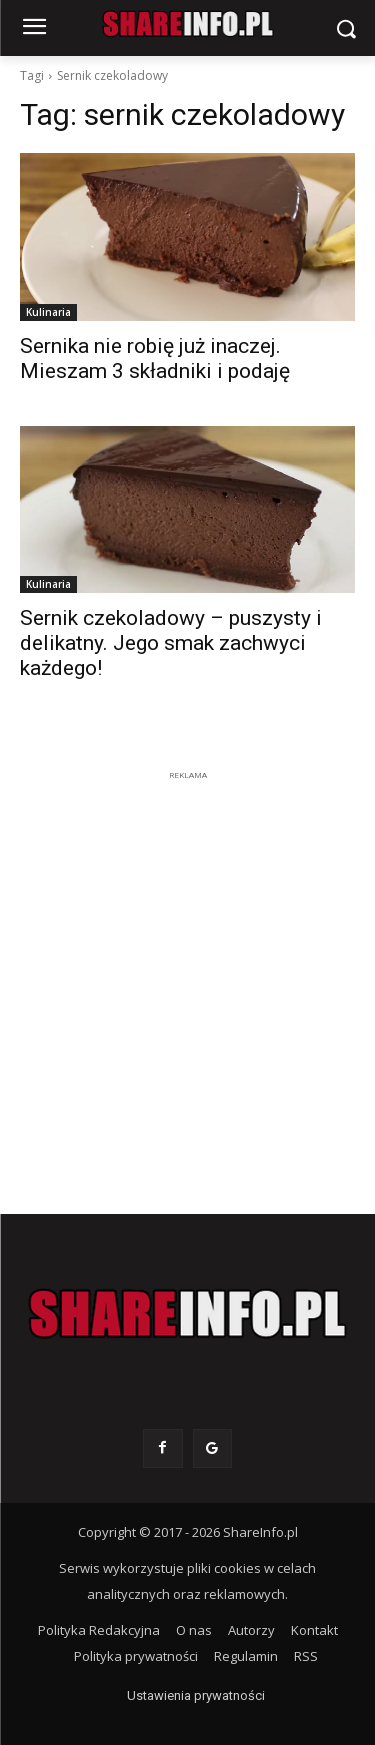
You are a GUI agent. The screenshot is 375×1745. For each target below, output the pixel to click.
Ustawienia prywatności (196, 1695)
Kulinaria (48, 312)
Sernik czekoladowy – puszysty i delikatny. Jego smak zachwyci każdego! (171, 643)
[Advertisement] (187, 973)
